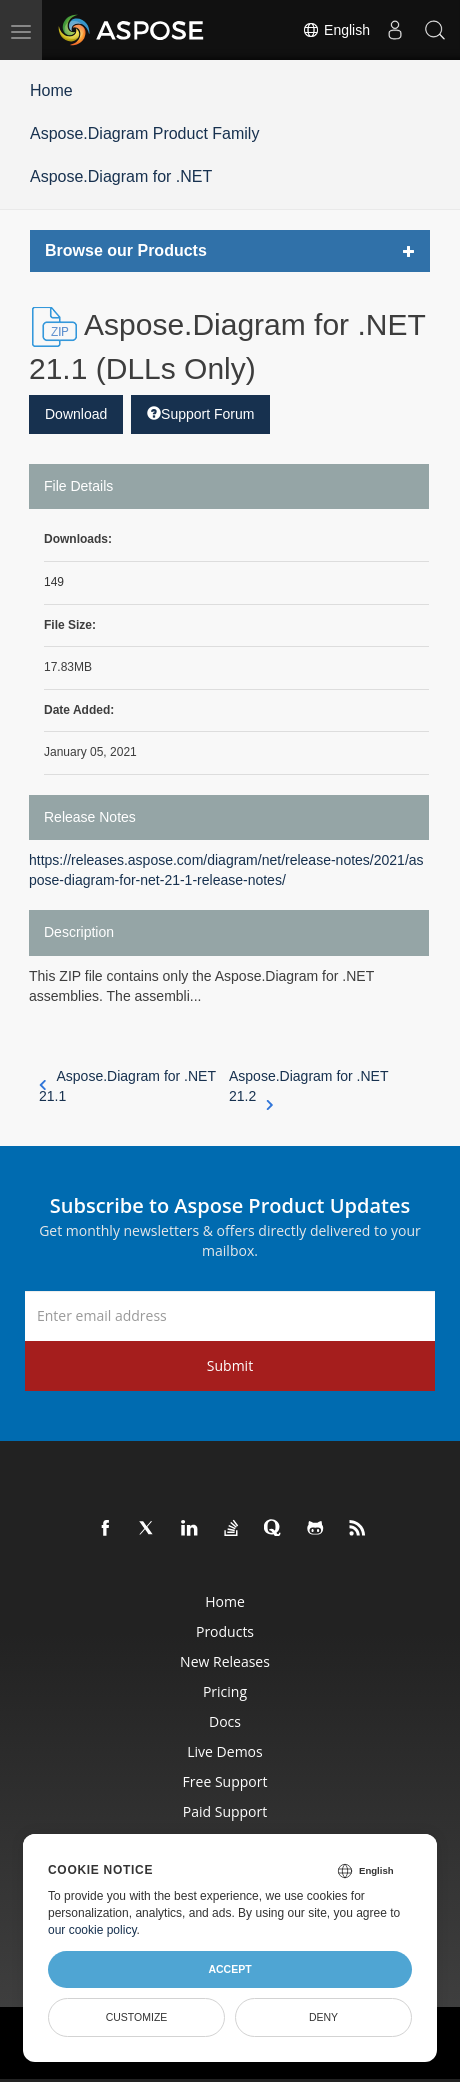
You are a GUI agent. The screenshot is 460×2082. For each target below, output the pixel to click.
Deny (323, 2017)
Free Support (225, 1781)
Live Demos (224, 1751)
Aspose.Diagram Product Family (144, 133)
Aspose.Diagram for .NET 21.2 (308, 1087)
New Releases (225, 1661)
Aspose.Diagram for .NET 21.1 (127, 1086)
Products (225, 1631)
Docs (225, 1721)
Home (51, 90)
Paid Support (225, 1811)
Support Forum (200, 414)
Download (76, 414)
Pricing (225, 1691)
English (336, 30)
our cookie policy (92, 1930)
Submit (230, 1365)
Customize (137, 2017)
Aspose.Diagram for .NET (121, 176)
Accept (229, 1969)
